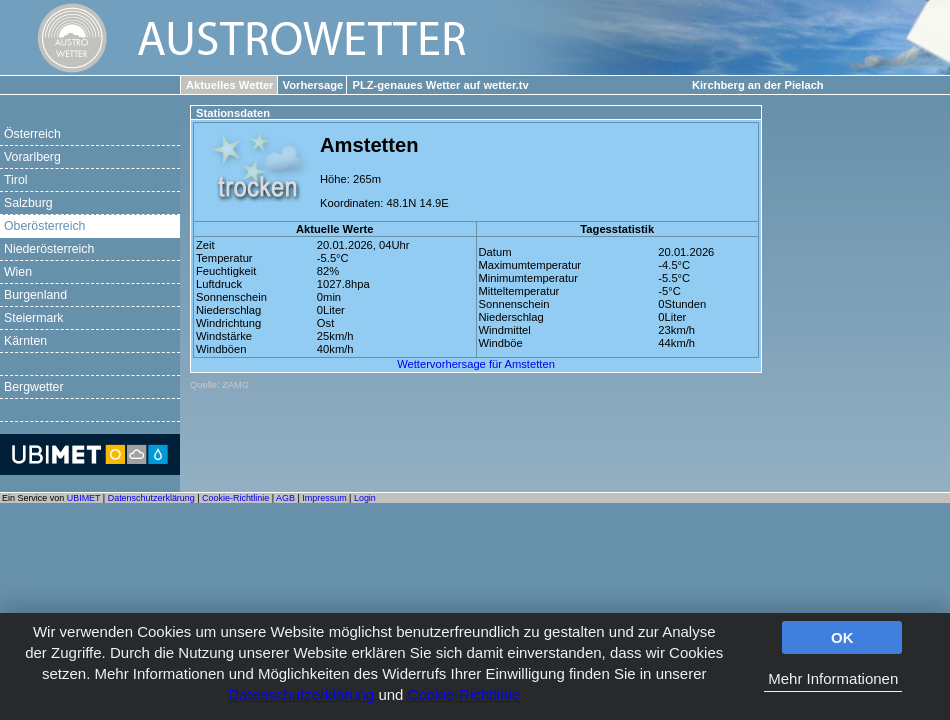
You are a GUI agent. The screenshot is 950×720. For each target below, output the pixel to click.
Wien (18, 272)
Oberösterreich (44, 226)
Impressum (324, 498)
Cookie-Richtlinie (464, 694)
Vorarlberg (32, 157)
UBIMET (84, 498)
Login (365, 498)
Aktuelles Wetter (229, 85)
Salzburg (28, 203)
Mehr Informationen (833, 678)
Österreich (32, 134)
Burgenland (35, 295)
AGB (285, 498)
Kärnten (25, 341)
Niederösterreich (49, 249)
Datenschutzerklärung (301, 694)
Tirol (15, 180)
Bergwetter (34, 387)
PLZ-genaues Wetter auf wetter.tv (440, 85)
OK (842, 637)
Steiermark (34, 318)
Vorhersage (313, 85)
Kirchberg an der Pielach (758, 85)
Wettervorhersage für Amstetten (476, 364)
